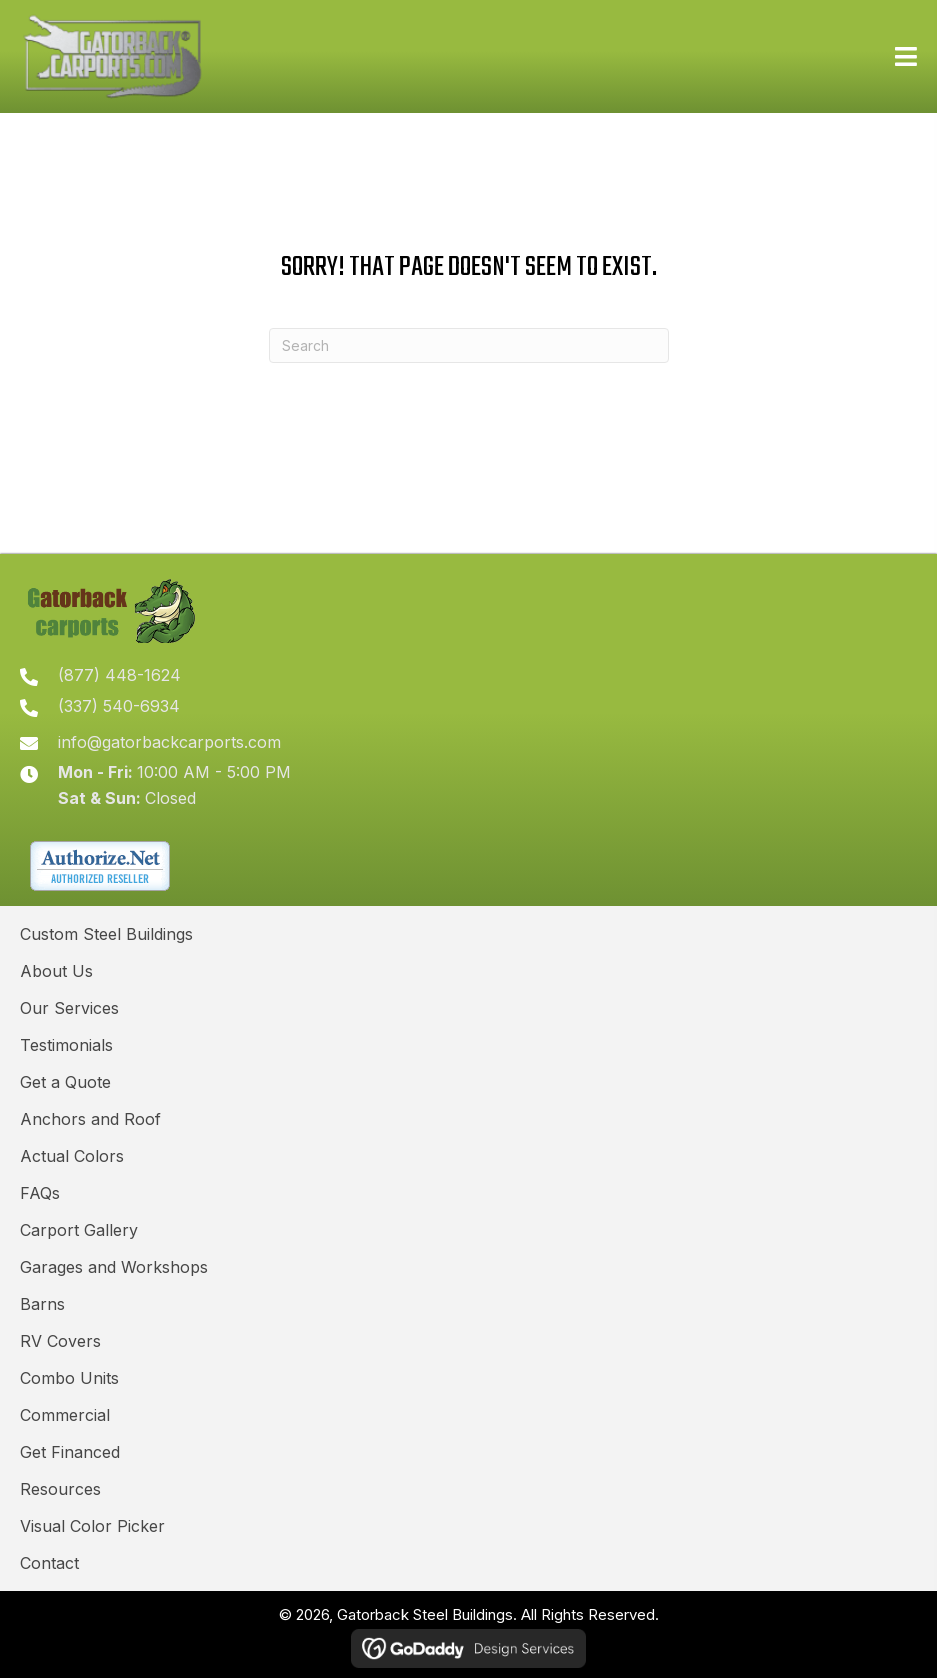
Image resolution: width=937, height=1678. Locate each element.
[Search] (469, 345)
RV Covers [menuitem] (60, 1341)
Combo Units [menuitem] (69, 1378)
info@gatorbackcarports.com (169, 742)
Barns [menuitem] (42, 1304)
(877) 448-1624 (119, 675)
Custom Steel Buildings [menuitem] (106, 934)
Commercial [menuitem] (65, 1415)
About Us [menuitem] (56, 971)
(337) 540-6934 (119, 706)
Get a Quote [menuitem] (65, 1082)
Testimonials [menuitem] (66, 1045)
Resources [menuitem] (60, 1489)
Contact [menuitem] (49, 1563)
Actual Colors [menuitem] (72, 1156)
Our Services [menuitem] (69, 1008)
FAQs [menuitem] (40, 1193)
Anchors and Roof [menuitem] (90, 1119)
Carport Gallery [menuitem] (79, 1230)
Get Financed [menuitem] (70, 1452)
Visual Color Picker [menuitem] (92, 1526)
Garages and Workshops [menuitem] (114, 1267)
